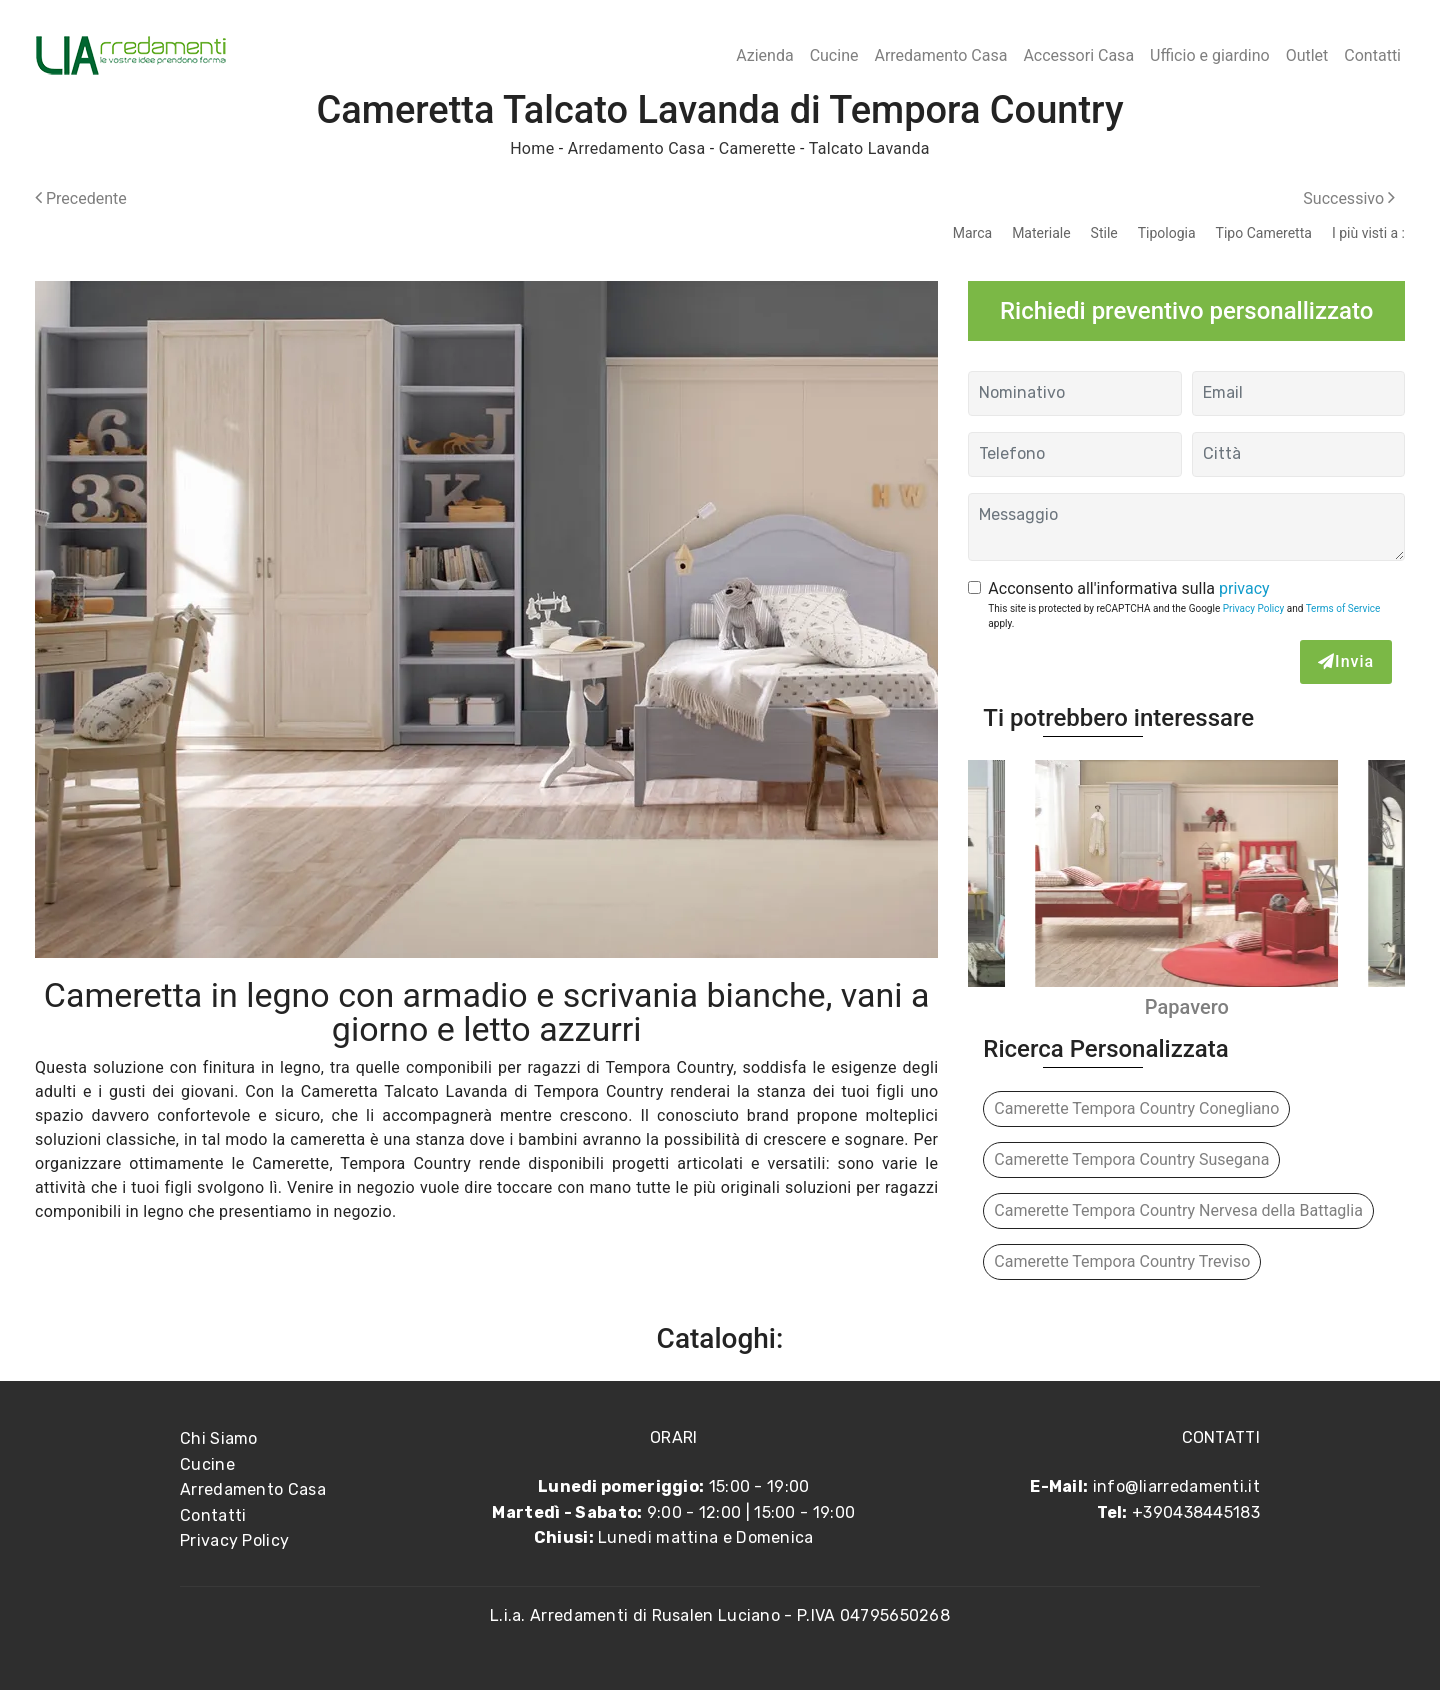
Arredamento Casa (940, 55)
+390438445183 (1196, 1512)
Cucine (834, 55)
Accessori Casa (1078, 55)
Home (532, 148)
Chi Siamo (219, 1438)
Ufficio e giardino (1210, 55)
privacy (1244, 588)
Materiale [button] (1041, 233)
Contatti (1372, 55)
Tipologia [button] (1167, 233)
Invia (1346, 661)
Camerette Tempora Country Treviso (1122, 1261)
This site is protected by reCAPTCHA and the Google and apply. (1184, 616)
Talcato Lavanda (869, 148)
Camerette (757, 148)
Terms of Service (1343, 608)
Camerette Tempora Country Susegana (1131, 1159)
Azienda (764, 55)
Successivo (1349, 198)
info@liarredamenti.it (1176, 1486)
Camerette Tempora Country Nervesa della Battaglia (1178, 1210)
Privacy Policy (1254, 608)
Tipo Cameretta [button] (1264, 233)
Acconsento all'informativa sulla (1128, 588)
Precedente (81, 198)
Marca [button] (972, 233)
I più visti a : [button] (1368, 233)
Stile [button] (1104, 233)
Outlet (1307, 55)
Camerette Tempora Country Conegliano (1136, 1108)
